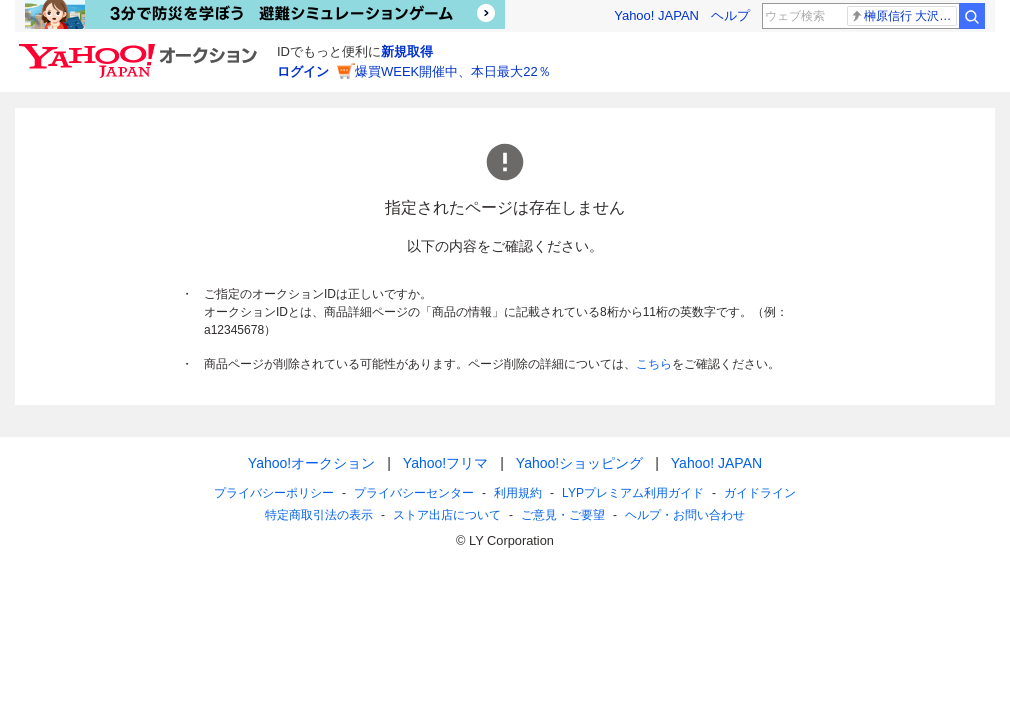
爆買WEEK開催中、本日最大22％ (453, 71)
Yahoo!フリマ (445, 463)
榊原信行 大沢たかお (903, 16)
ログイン (303, 71)
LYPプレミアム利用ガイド (633, 493)
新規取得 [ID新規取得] (407, 51)
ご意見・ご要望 (563, 515)
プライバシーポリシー (274, 493)
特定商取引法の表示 (319, 515)
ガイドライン (760, 493)
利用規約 (518, 493)
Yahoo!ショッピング (579, 463)
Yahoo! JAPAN (656, 15)
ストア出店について (447, 515)
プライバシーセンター (414, 493)
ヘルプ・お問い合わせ (685, 515)
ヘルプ (730, 15)
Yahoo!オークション (311, 463)
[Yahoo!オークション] (141, 49)
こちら (654, 364)
